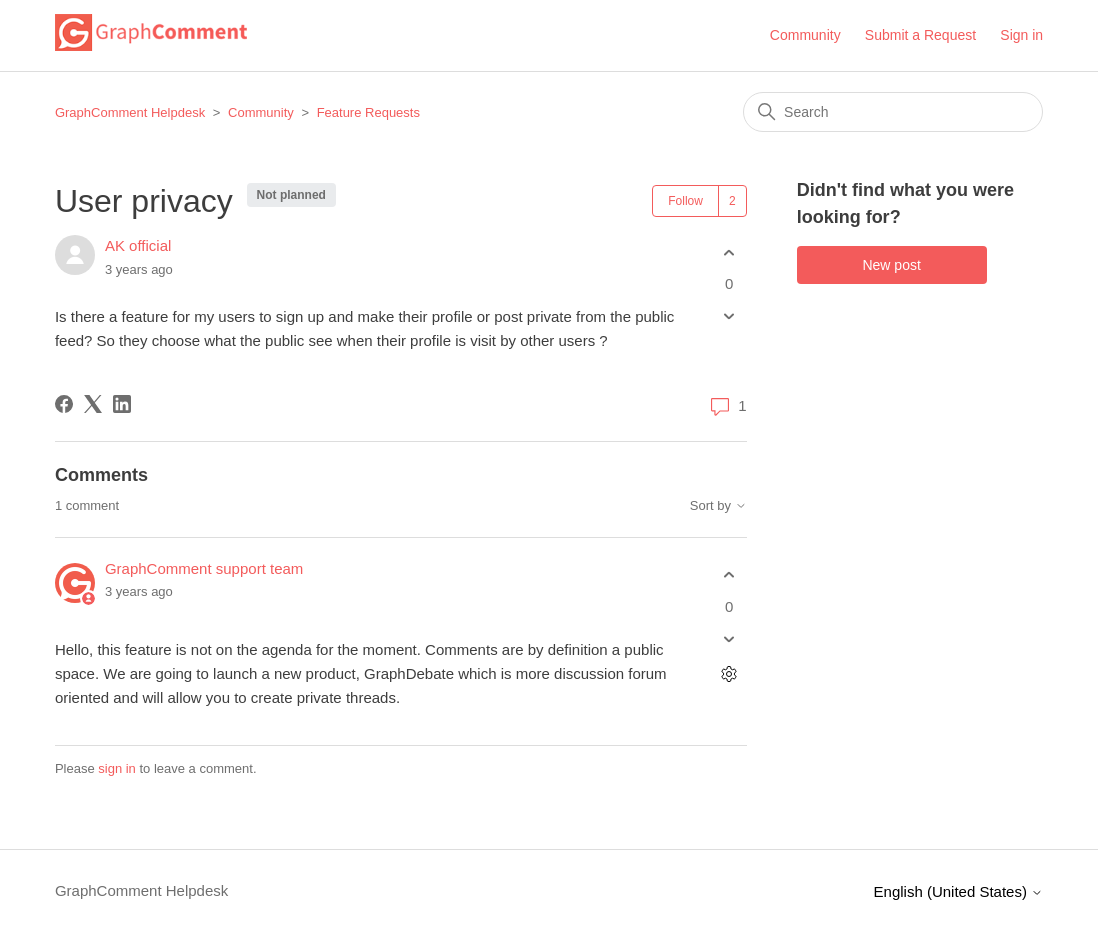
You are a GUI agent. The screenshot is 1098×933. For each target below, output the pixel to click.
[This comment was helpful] (729, 575)
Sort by (718, 506)
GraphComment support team (204, 568)
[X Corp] (93, 404)
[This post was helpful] (729, 252)
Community (805, 35)
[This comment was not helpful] (729, 638)
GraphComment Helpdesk (130, 112)
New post (891, 265)
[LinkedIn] (122, 404)
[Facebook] (64, 404)
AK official (138, 245)
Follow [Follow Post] (685, 201)
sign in (117, 768)
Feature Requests (368, 112)
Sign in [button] (1021, 35)
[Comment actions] (729, 673)
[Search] (893, 112)
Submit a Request (920, 35)
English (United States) (959, 891)
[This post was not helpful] (729, 316)
